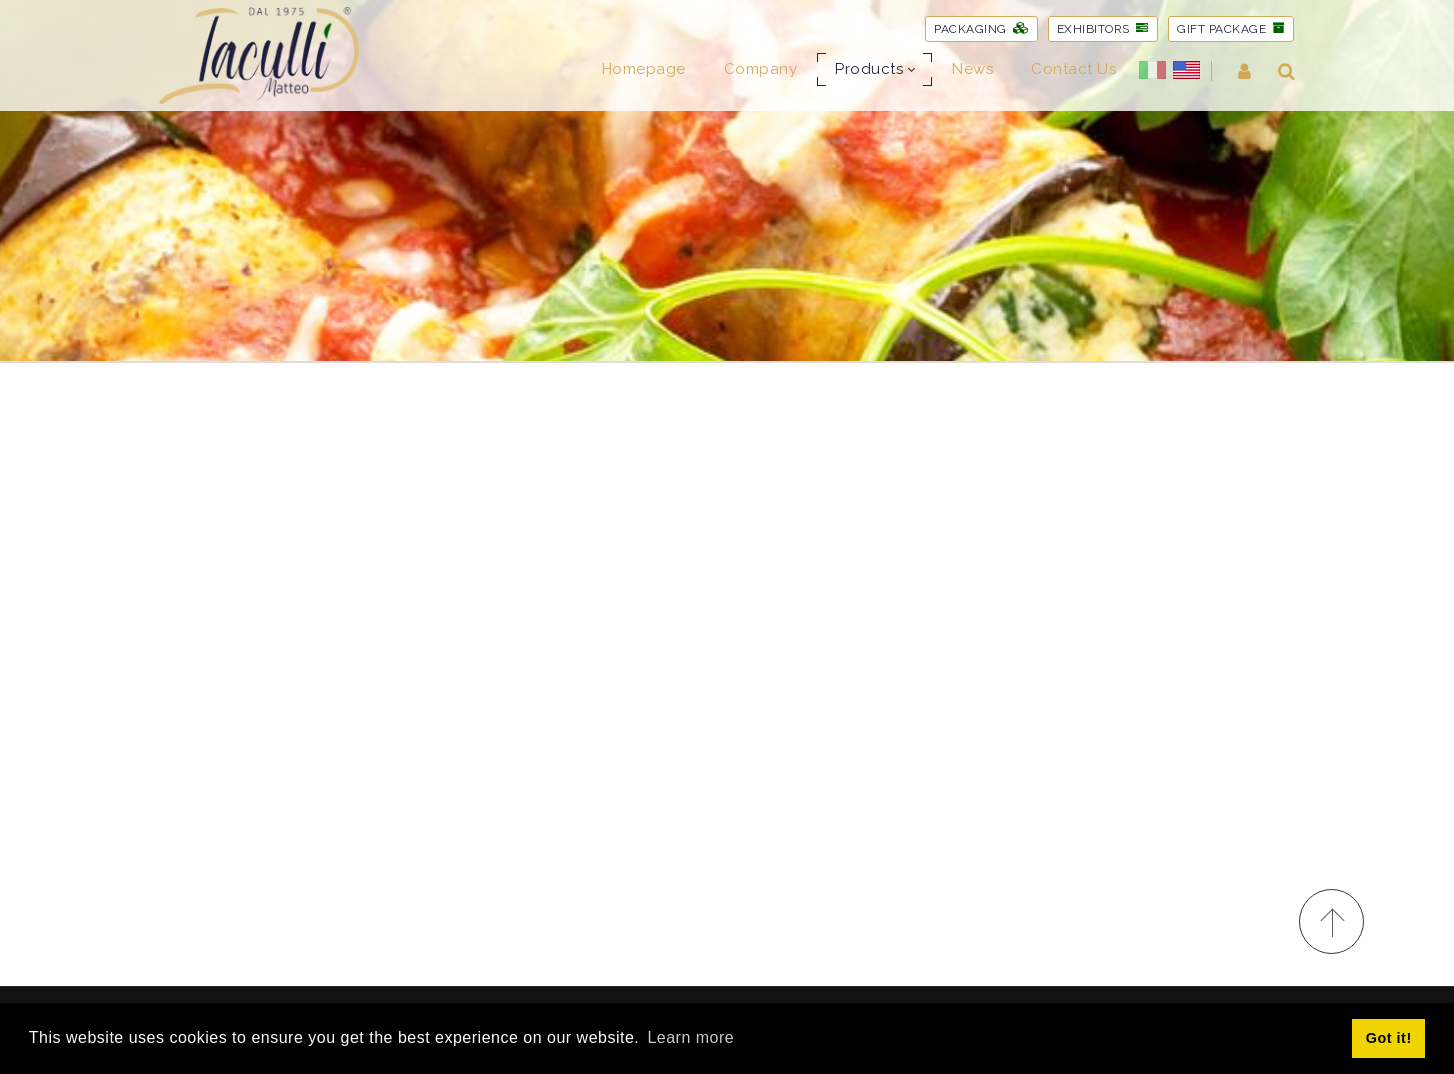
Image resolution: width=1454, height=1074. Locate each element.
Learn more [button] (690, 1037)
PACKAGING (981, 29)
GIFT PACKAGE (1231, 29)
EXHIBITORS (1103, 29)
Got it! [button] (1389, 1038)
